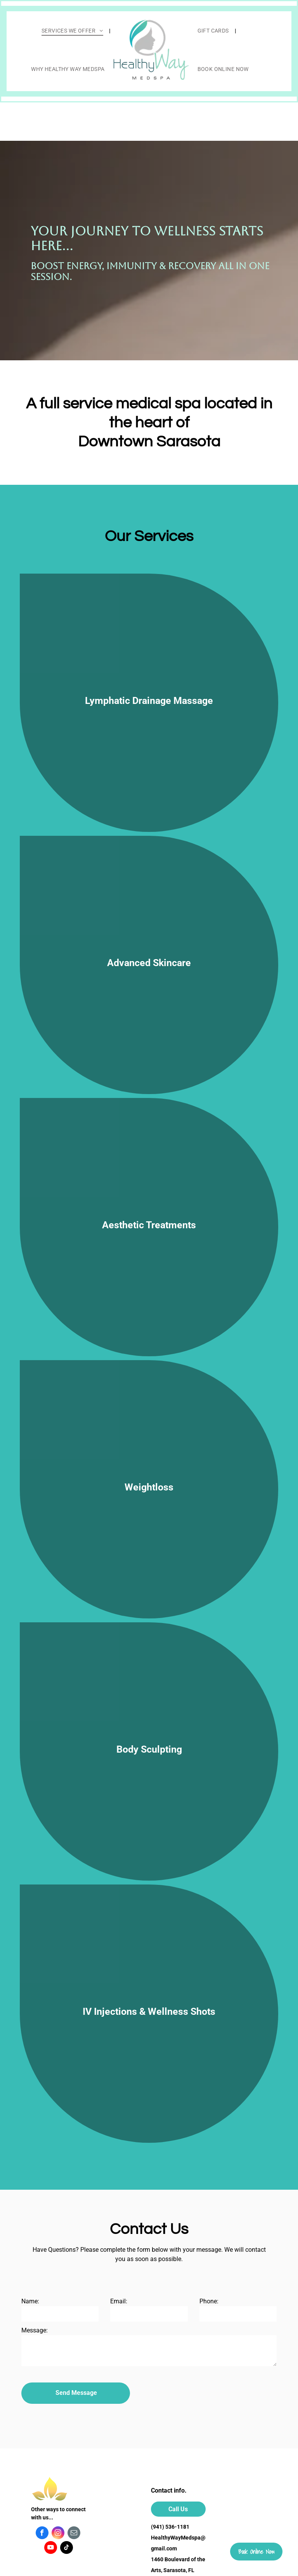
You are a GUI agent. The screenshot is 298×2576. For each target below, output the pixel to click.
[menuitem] (73, 30)
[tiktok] (66, 2548)
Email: (118, 2301)
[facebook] (42, 2533)
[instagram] (58, 2533)
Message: (34, 2330)
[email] (74, 2533)
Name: (30, 2301)
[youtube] (50, 2548)
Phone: (208, 2301)
